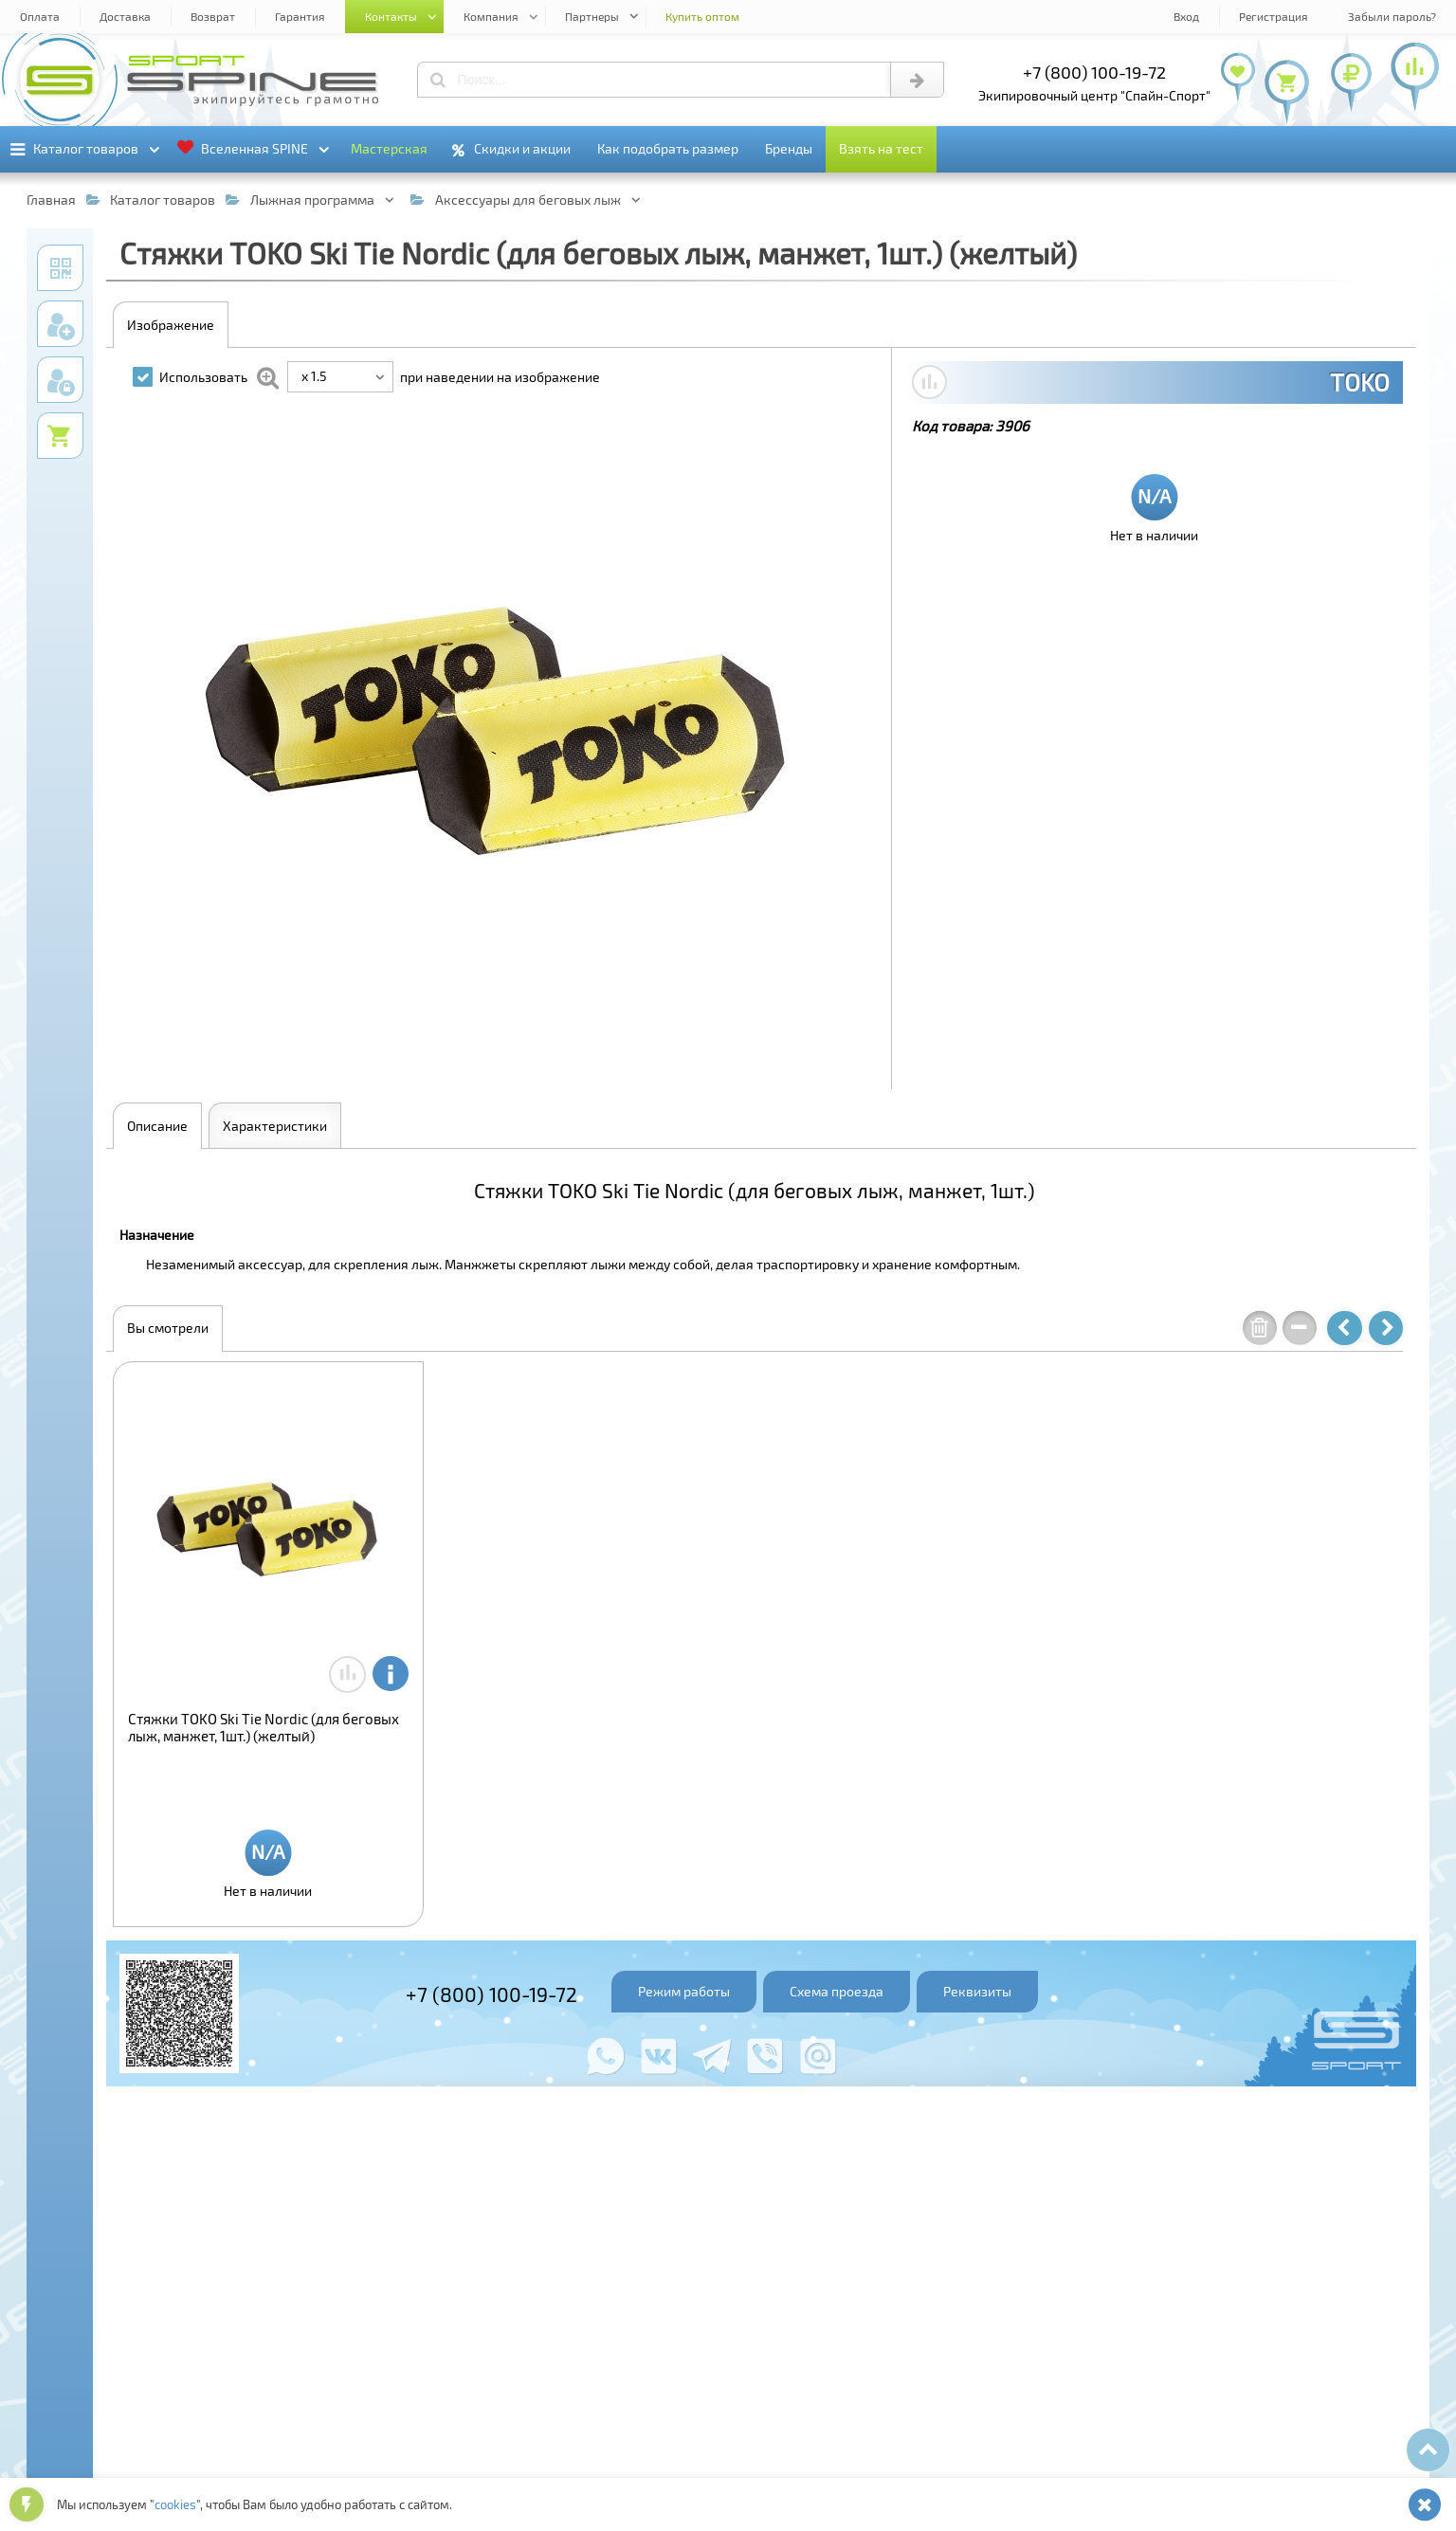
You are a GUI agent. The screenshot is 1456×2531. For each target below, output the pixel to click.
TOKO (1360, 382)
